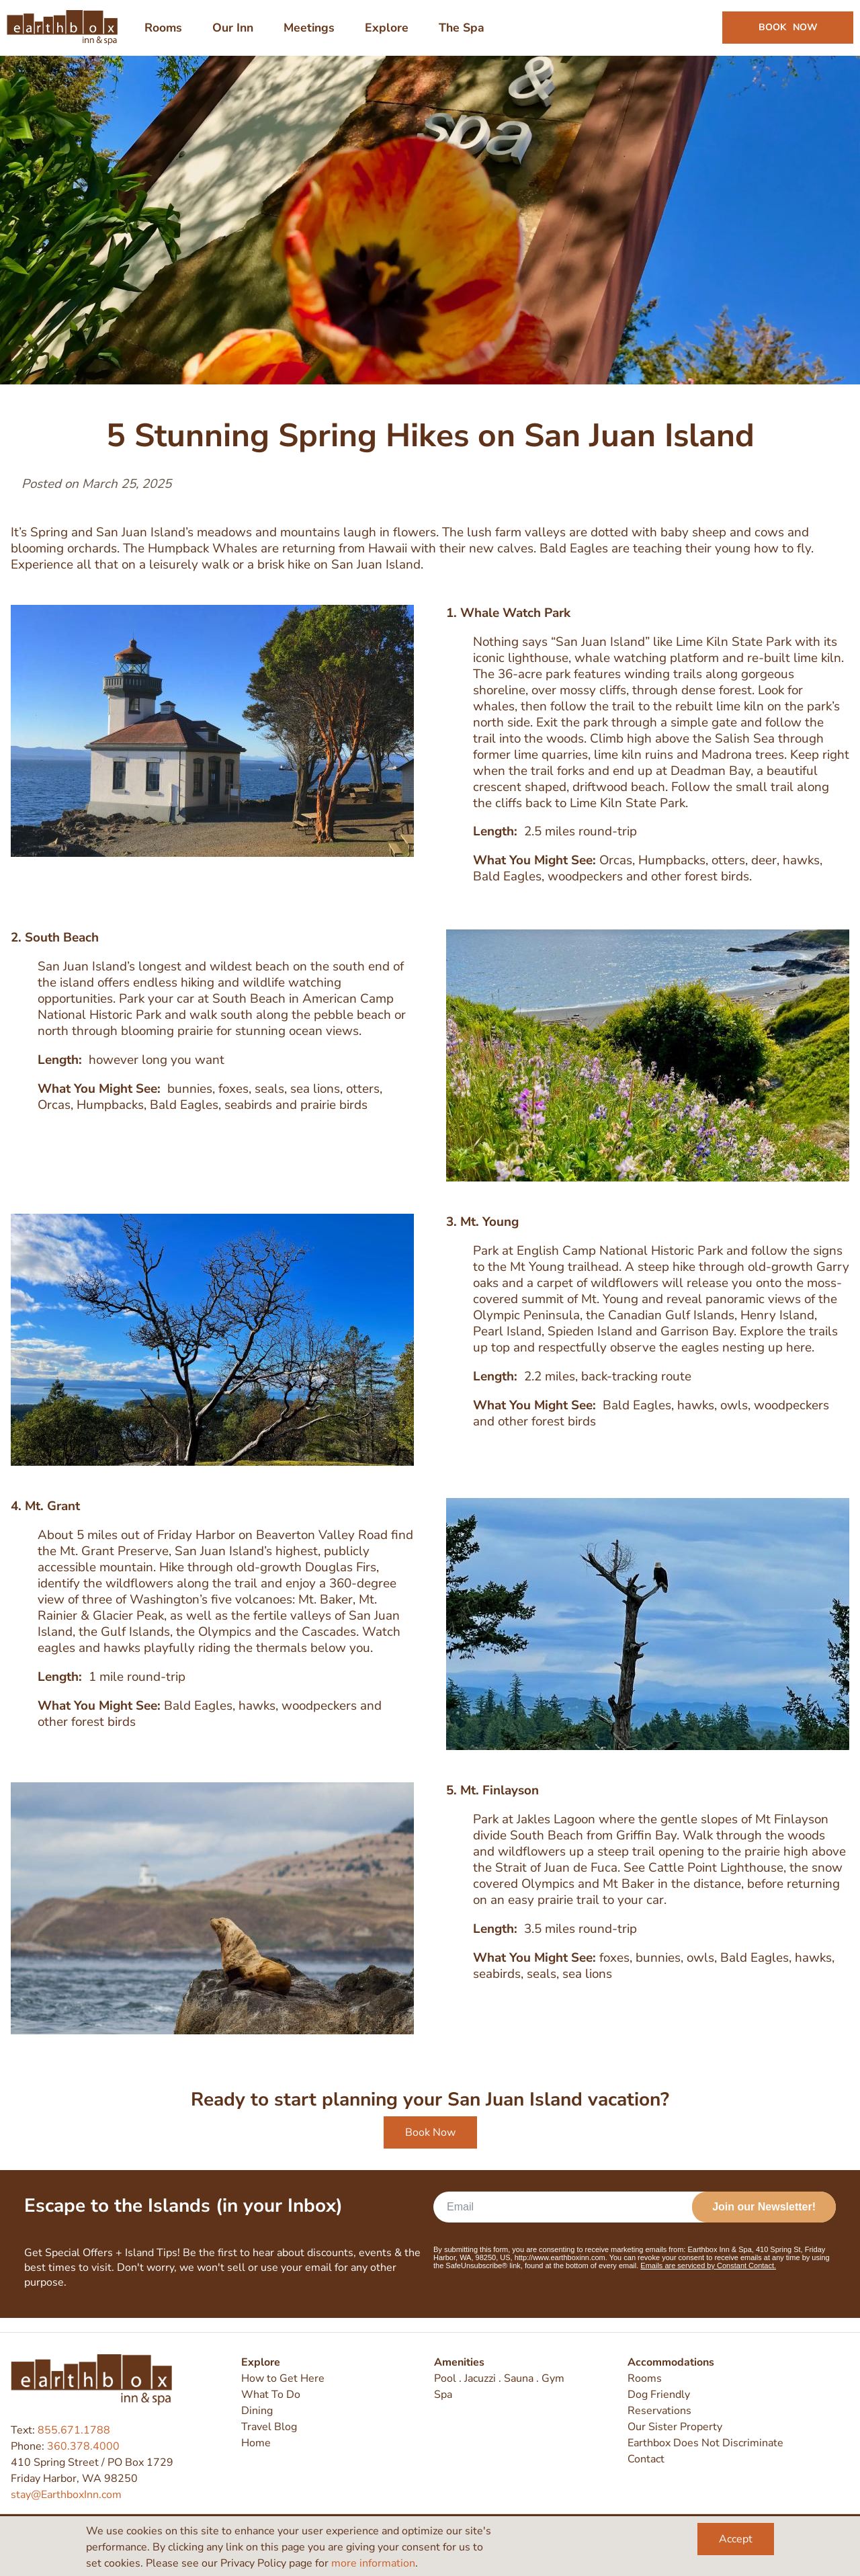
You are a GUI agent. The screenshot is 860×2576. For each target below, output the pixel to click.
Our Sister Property (675, 2426)
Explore (260, 2362)
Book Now (430, 2146)
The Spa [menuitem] (465, 35)
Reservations (659, 2410)
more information (373, 2563)
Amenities (459, 2362)
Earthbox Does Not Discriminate (705, 2443)
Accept (735, 2539)
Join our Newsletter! (764, 2221)
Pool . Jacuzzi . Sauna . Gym (499, 2378)
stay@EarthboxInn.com (66, 2494)
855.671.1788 (74, 2430)
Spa (443, 2394)
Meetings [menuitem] (313, 35)
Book (784, 34)
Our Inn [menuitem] (236, 35)
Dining (257, 2410)
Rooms (645, 2378)
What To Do (270, 2394)
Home (256, 2443)
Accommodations (671, 2362)
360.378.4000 (83, 2446)
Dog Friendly (659, 2394)
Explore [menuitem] (391, 35)
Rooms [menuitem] (167, 35)
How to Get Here (283, 2378)
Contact (646, 2459)
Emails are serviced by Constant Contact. (708, 2280)
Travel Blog (269, 2426)
